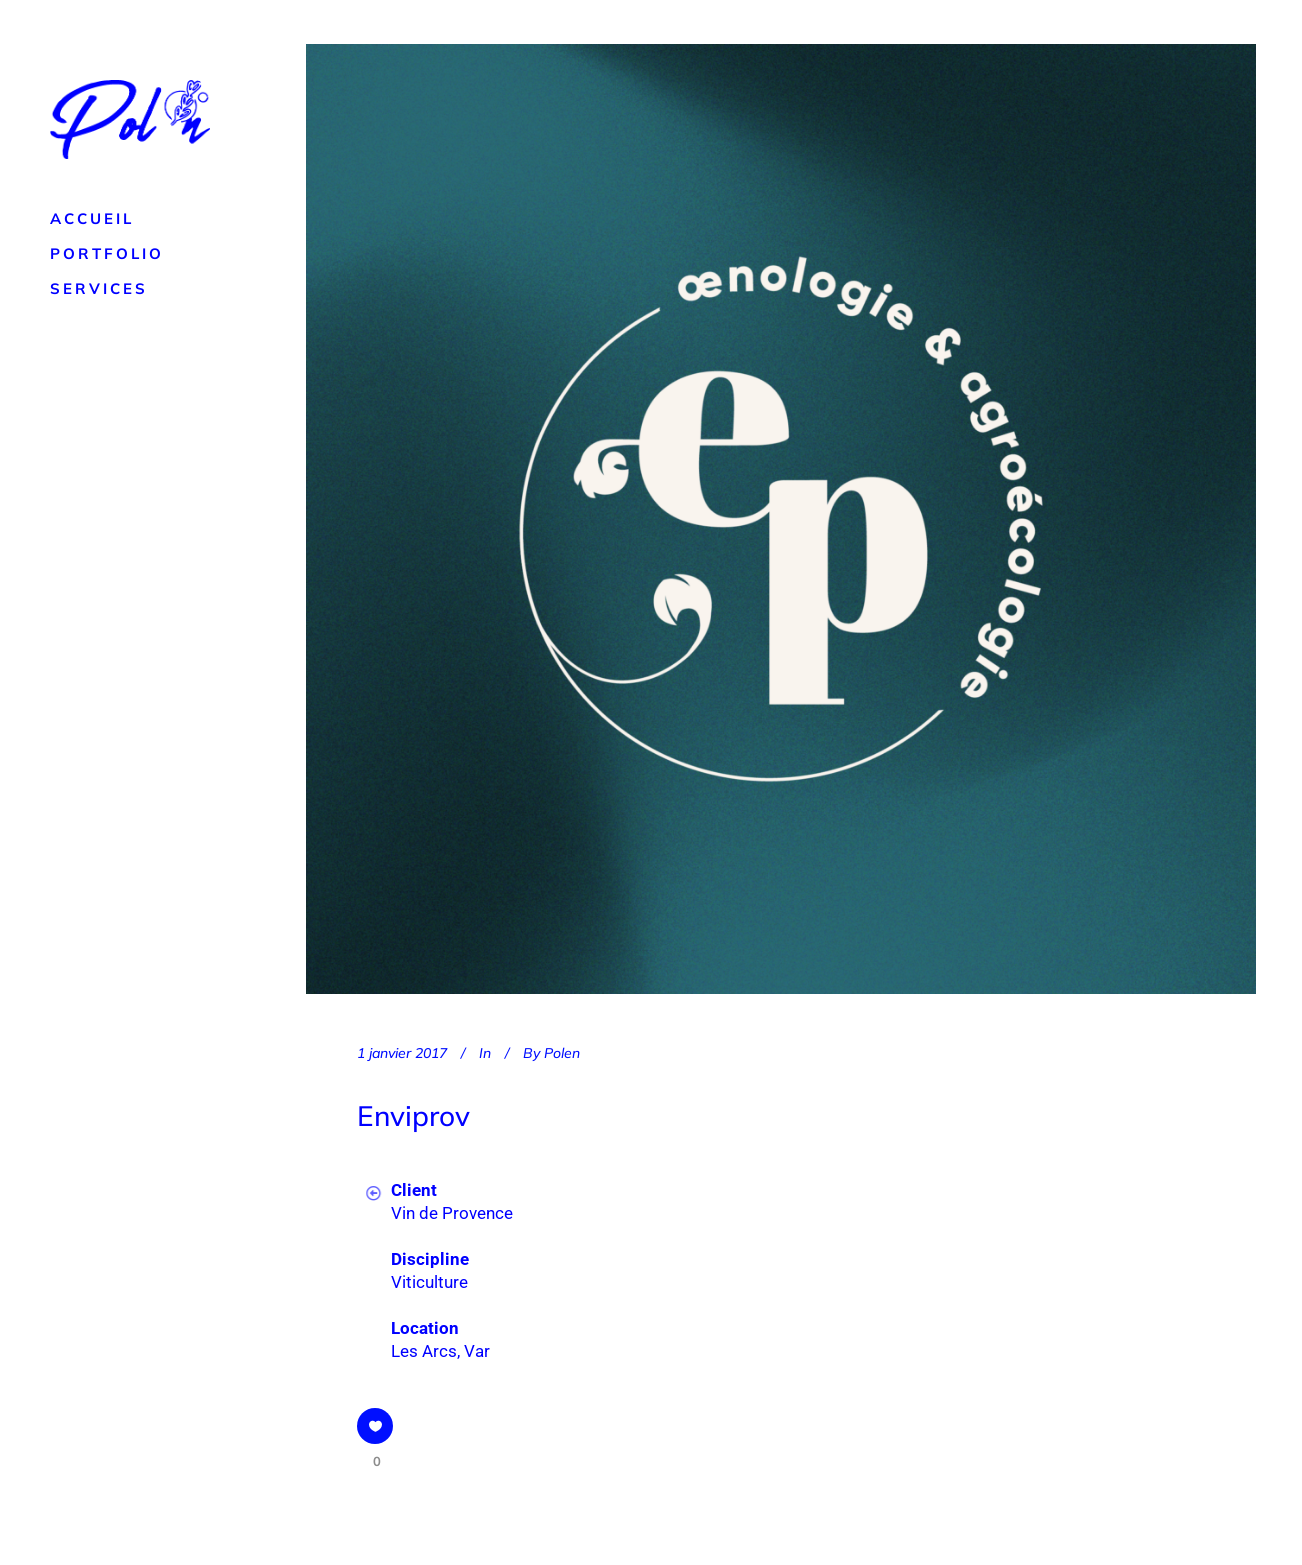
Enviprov (413, 1115)
